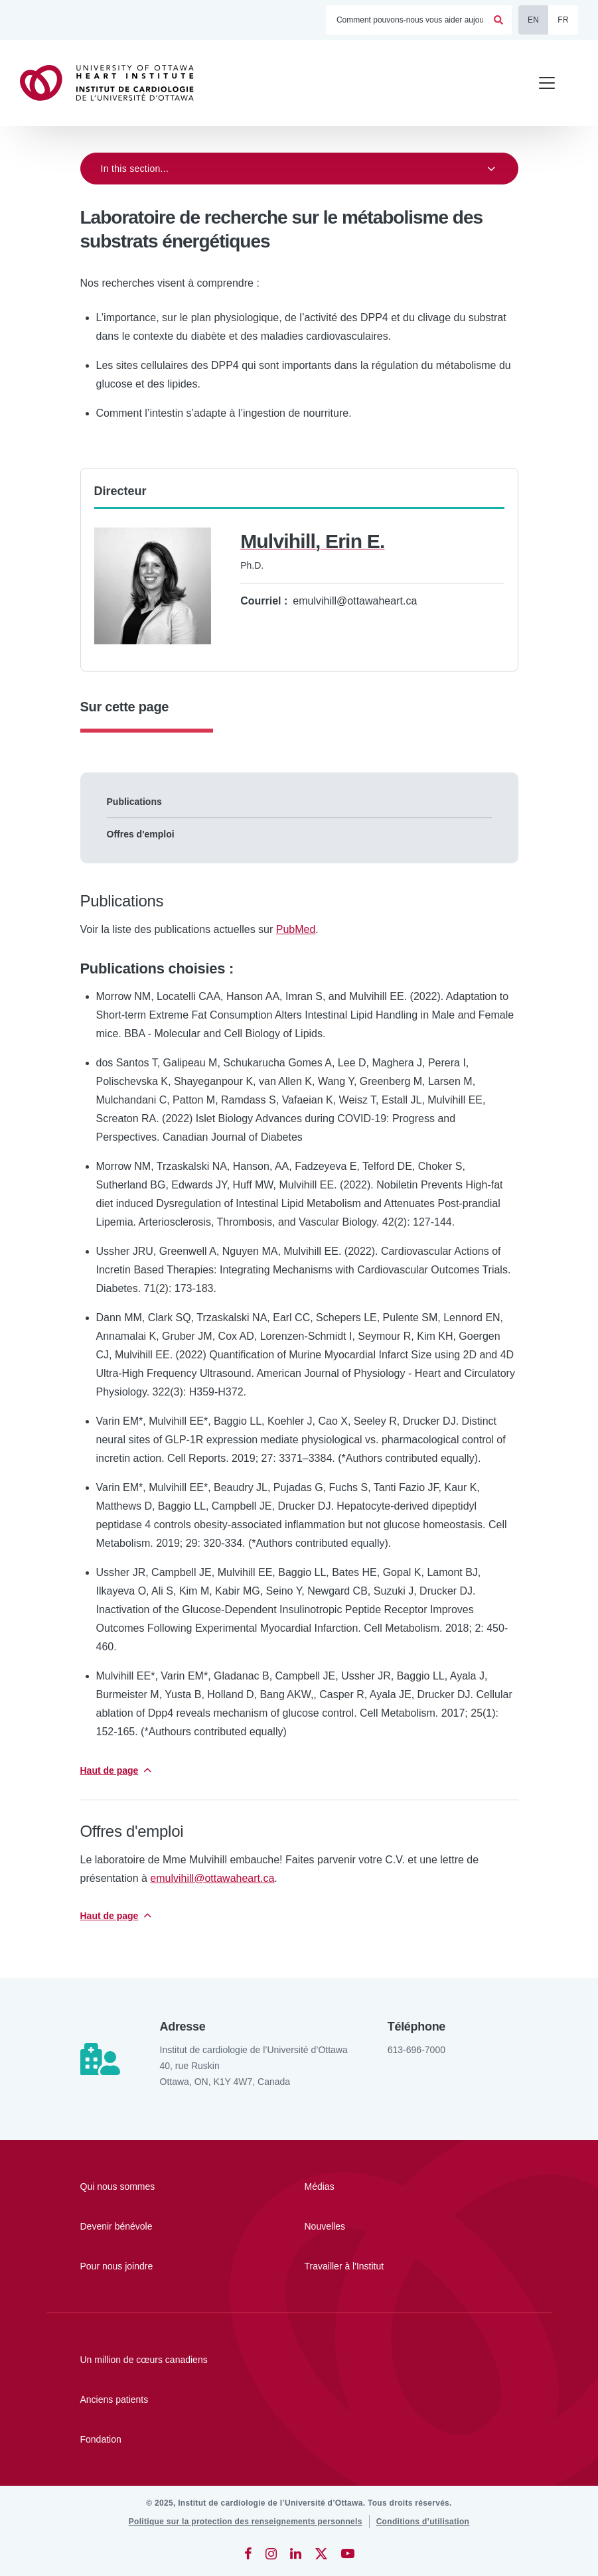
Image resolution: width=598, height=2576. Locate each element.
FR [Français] (563, 20)
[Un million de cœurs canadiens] (299, 2360)
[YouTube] (347, 2553)
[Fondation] (299, 2439)
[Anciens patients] (299, 2399)
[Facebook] (248, 2553)
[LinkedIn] (295, 2553)
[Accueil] (113, 83)
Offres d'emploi (141, 834)
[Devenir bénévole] (154, 2226)
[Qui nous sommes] (154, 2186)
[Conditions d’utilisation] (423, 2521)
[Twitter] (321, 2553)
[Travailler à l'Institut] (378, 2266)
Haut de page (109, 1770)
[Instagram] (271, 2553)
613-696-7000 (416, 2049)
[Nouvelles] (378, 2226)
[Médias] (378, 2186)
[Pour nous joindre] (154, 2266)
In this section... (135, 168)
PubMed (296, 929)
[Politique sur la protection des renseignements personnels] (245, 2521)
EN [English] (533, 20)
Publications (134, 801)
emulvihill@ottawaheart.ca (212, 1878)
